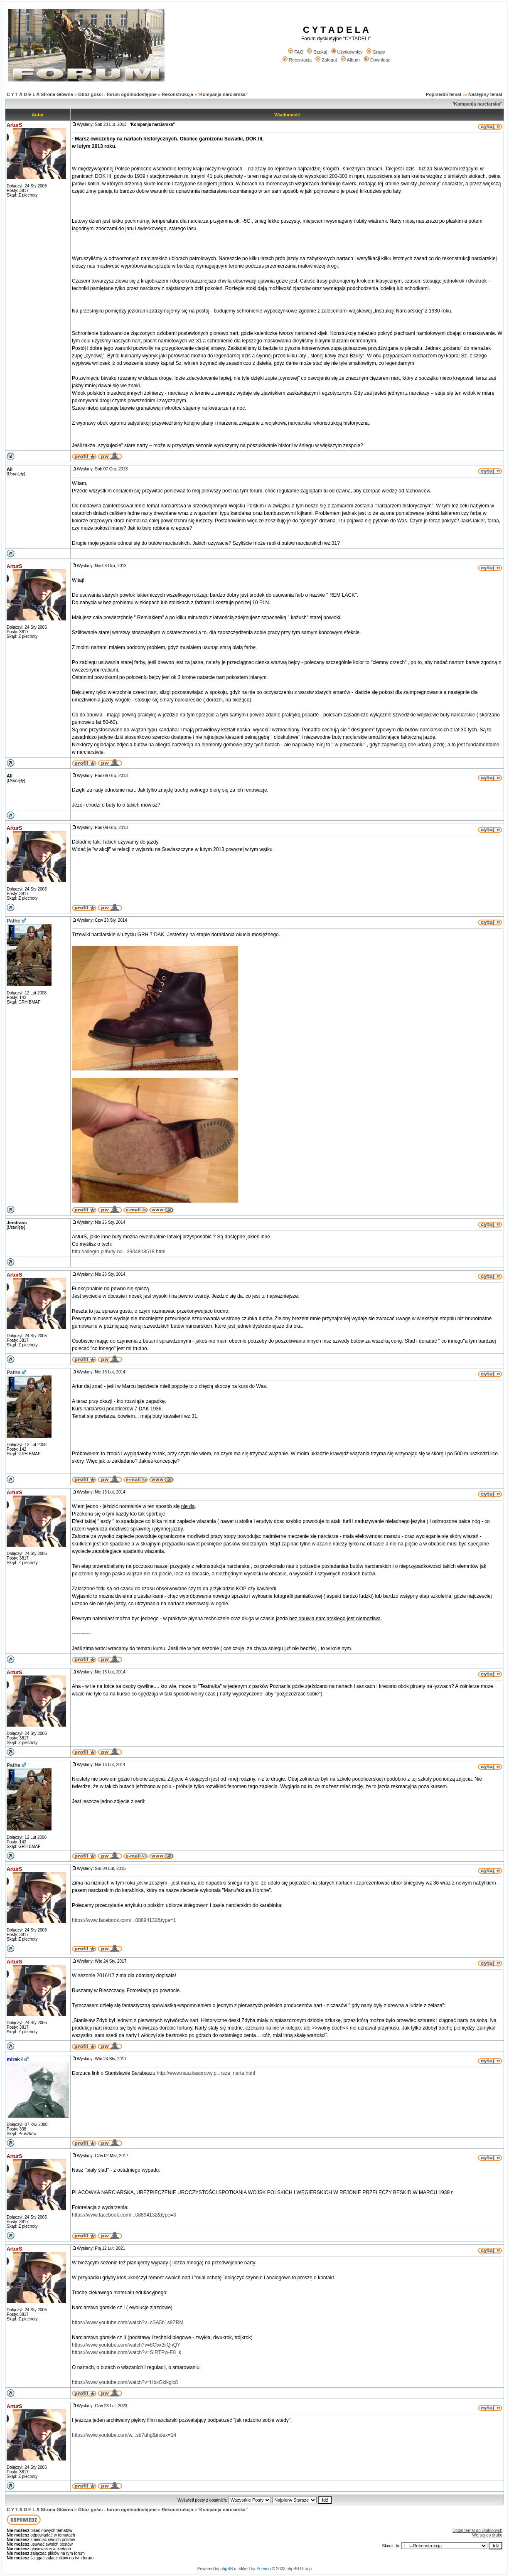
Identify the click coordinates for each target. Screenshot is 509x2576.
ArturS (14, 125)
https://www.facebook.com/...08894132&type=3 (124, 2215)
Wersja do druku (487, 2535)
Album (350, 59)
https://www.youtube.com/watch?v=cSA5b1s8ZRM (127, 2322)
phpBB (226, 2568)
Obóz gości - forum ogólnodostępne (117, 94)
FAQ (295, 51)
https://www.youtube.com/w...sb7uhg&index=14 (124, 2435)
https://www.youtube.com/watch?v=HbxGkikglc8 (125, 2382)
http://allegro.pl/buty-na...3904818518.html (118, 1252)
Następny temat (485, 94)
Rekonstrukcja (177, 94)
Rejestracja (297, 59)
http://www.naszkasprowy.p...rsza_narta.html (206, 2073)
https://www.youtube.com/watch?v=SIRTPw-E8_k (126, 2352)
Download (377, 59)
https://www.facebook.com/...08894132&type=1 (124, 1920)
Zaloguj (326, 59)
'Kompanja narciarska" (223, 94)
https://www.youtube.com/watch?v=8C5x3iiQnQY (126, 2345)
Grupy (375, 51)
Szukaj (317, 51)
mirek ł (15, 2059)
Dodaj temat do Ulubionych (477, 2530)
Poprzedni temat (444, 94)
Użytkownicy (347, 51)
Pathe (13, 921)
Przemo (263, 2568)
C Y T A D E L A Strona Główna (40, 94)
